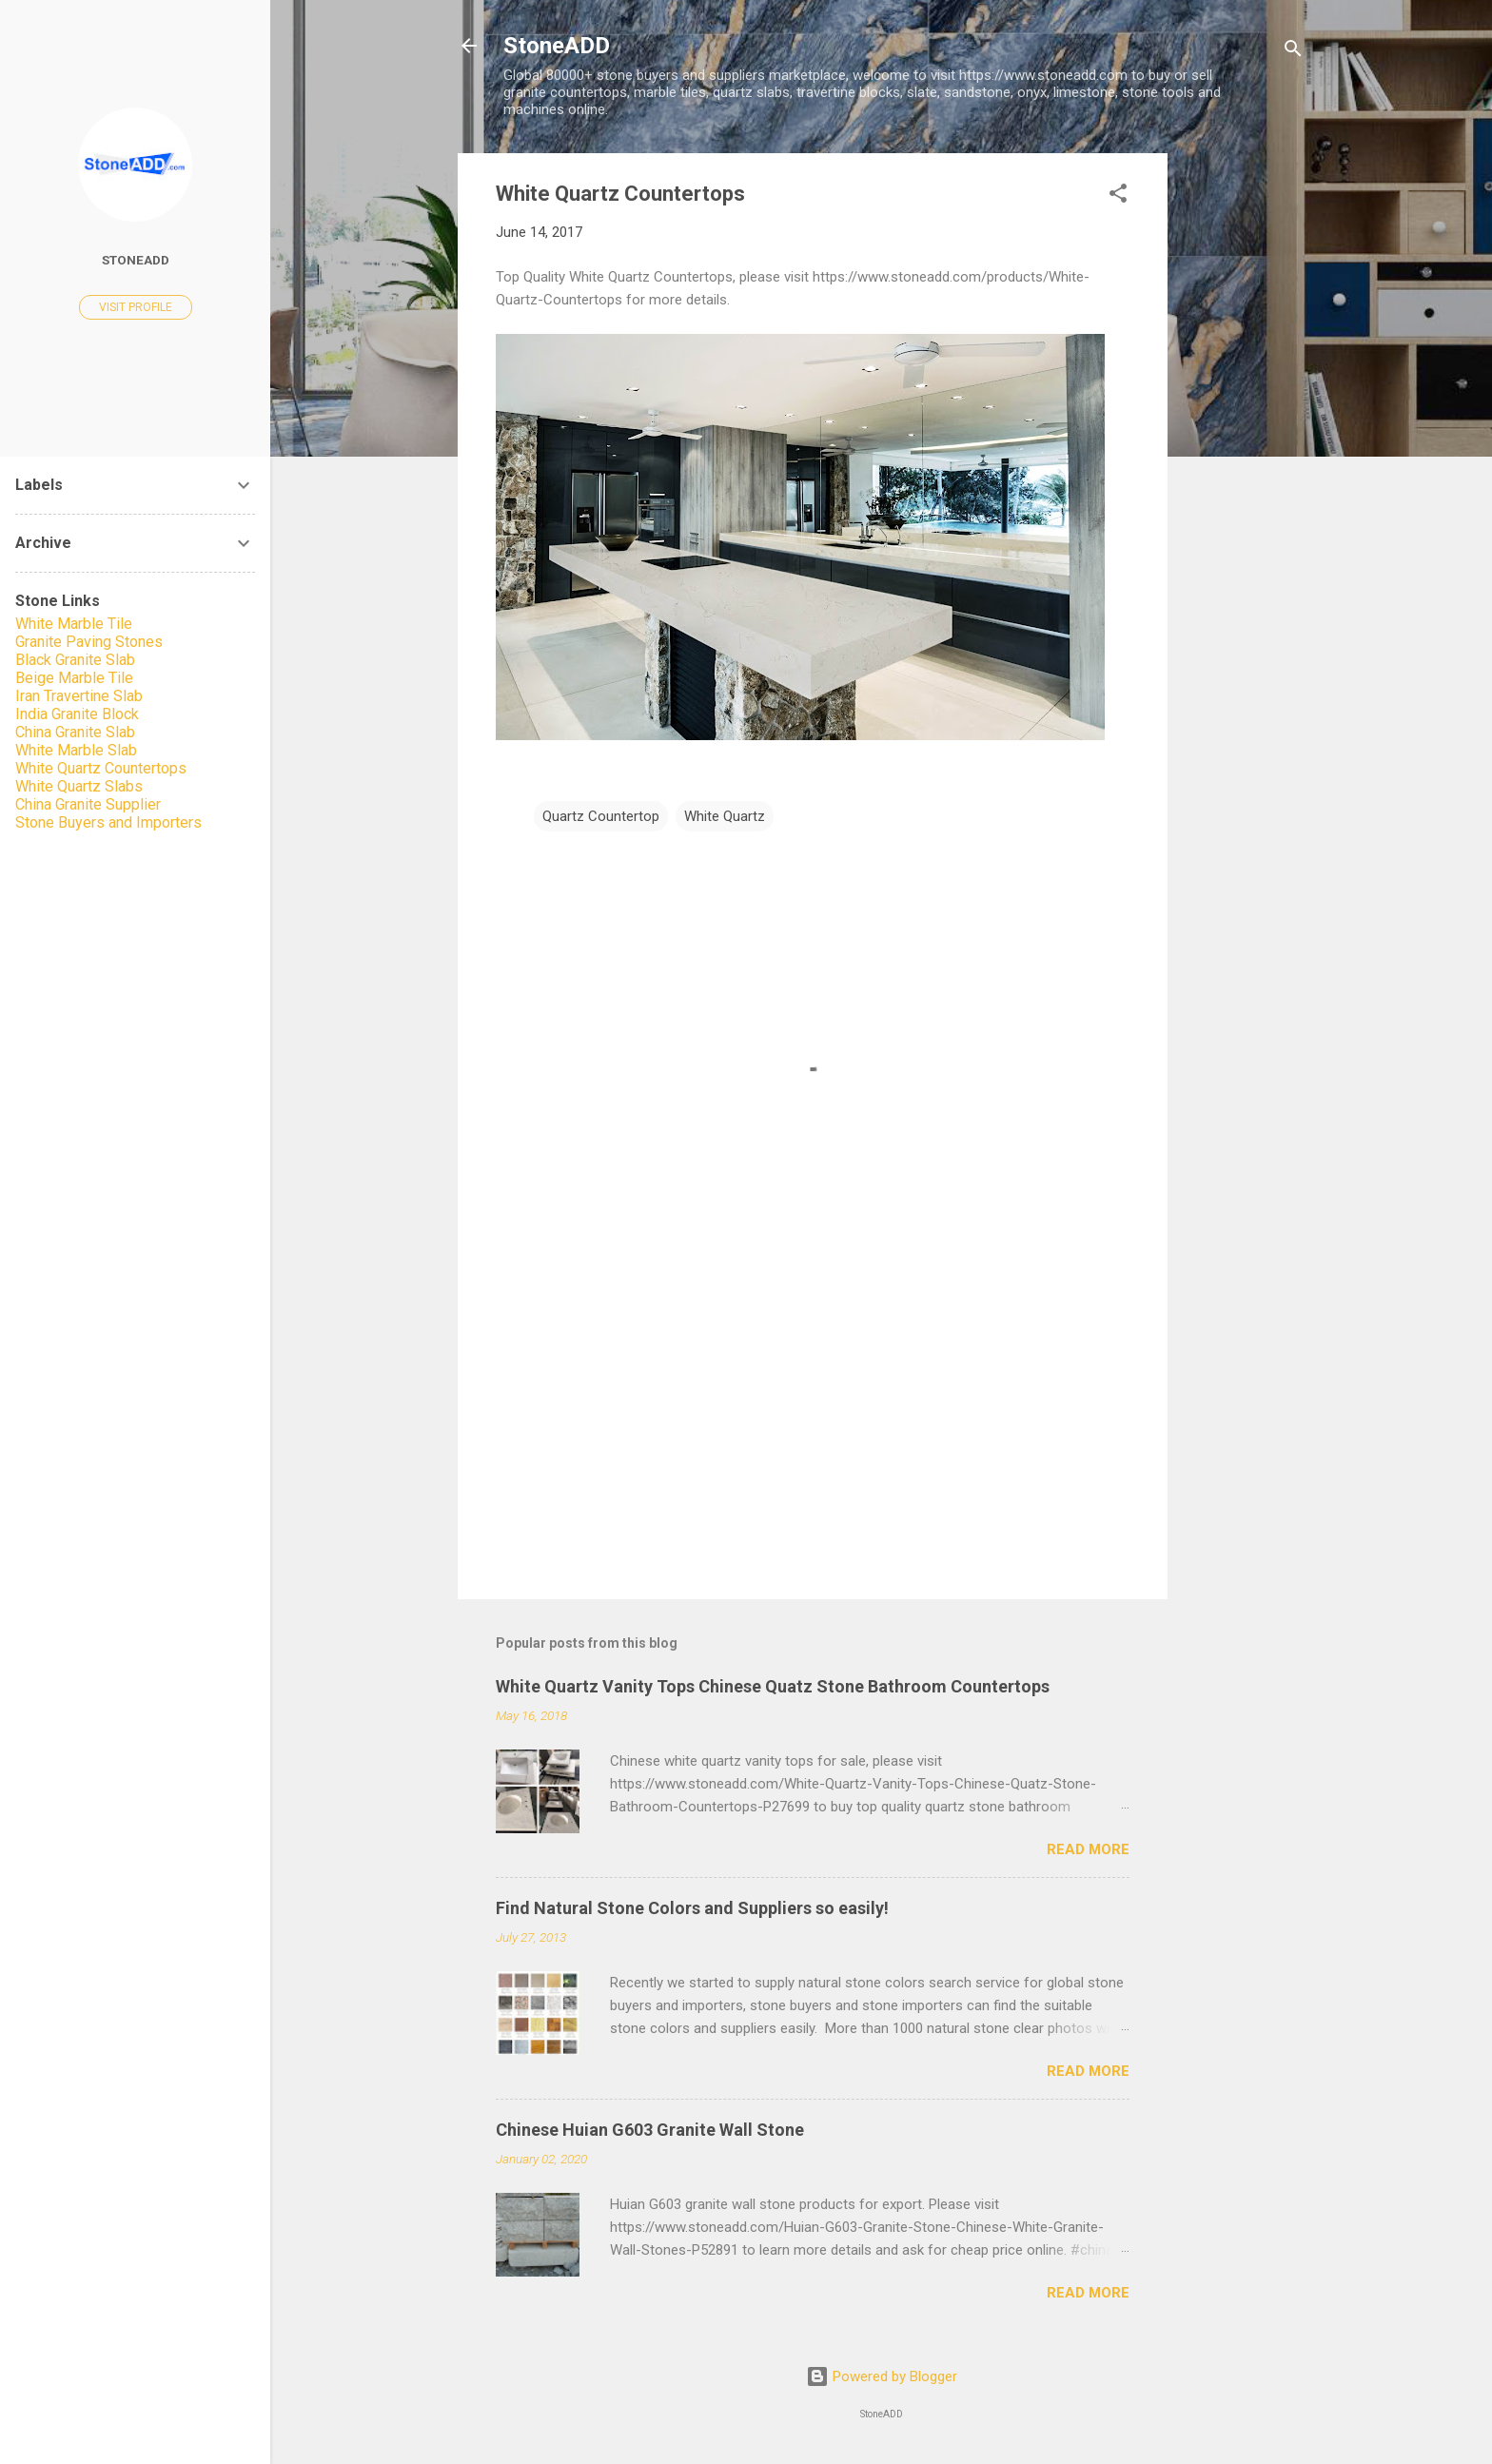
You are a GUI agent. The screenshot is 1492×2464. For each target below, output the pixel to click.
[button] (1118, 196)
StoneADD (556, 45)
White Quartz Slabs (79, 786)
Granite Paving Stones (89, 642)
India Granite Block (77, 714)
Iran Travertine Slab (79, 696)
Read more (1088, 1849)
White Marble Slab (76, 750)
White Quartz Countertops (100, 768)
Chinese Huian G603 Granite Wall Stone (650, 2130)
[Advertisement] (1244, 438)
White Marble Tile (73, 624)
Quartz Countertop (600, 816)
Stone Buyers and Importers (108, 822)
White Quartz (724, 816)
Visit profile (135, 307)
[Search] (1293, 52)
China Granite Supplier (88, 804)
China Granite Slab (75, 732)
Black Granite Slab (75, 660)
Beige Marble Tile (74, 678)
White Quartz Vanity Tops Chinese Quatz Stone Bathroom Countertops (773, 1686)
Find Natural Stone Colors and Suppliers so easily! (692, 1908)
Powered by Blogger (881, 2376)
